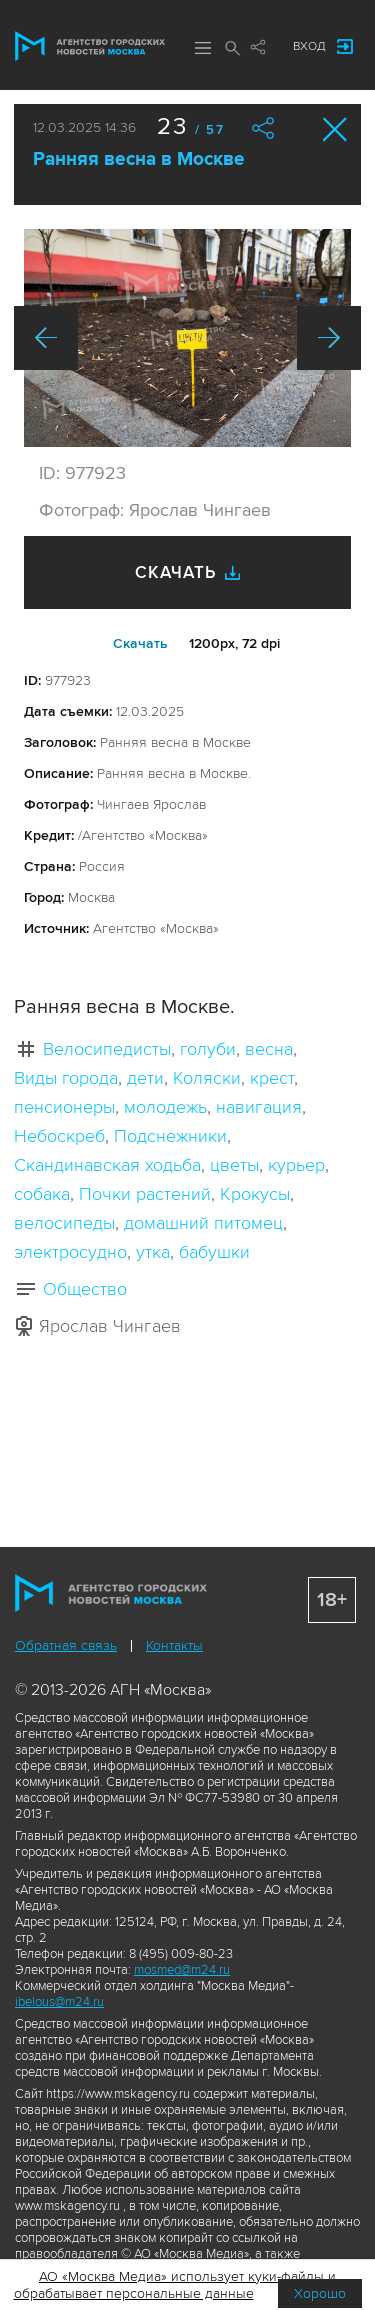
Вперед (329, 338)
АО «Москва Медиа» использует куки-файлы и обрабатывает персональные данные (175, 2285)
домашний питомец (203, 1223)
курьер (296, 1165)
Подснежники (170, 1136)
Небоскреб (59, 1136)
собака (42, 1194)
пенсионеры (64, 1107)
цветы (234, 1165)
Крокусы (255, 1194)
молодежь (165, 1107)
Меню (203, 48)
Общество (85, 1289)
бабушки (214, 1252)
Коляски (207, 1078)
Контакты (174, 1645)
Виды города (66, 1078)
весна (269, 1049)
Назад (46, 338)
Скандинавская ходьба (107, 1165)
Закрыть (335, 129)
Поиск (233, 48)
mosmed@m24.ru (182, 1970)
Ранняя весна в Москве (139, 159)
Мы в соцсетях (258, 47)
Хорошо (320, 2293)
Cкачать (140, 643)
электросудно (70, 1252)
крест (272, 1078)
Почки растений (145, 1194)
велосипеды (64, 1223)
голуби (208, 1049)
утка (153, 1252)
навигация (259, 1107)
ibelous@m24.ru (59, 2002)
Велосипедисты (107, 1049)
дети (145, 1078)
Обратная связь (66, 1645)
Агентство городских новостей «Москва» (90, 46)
